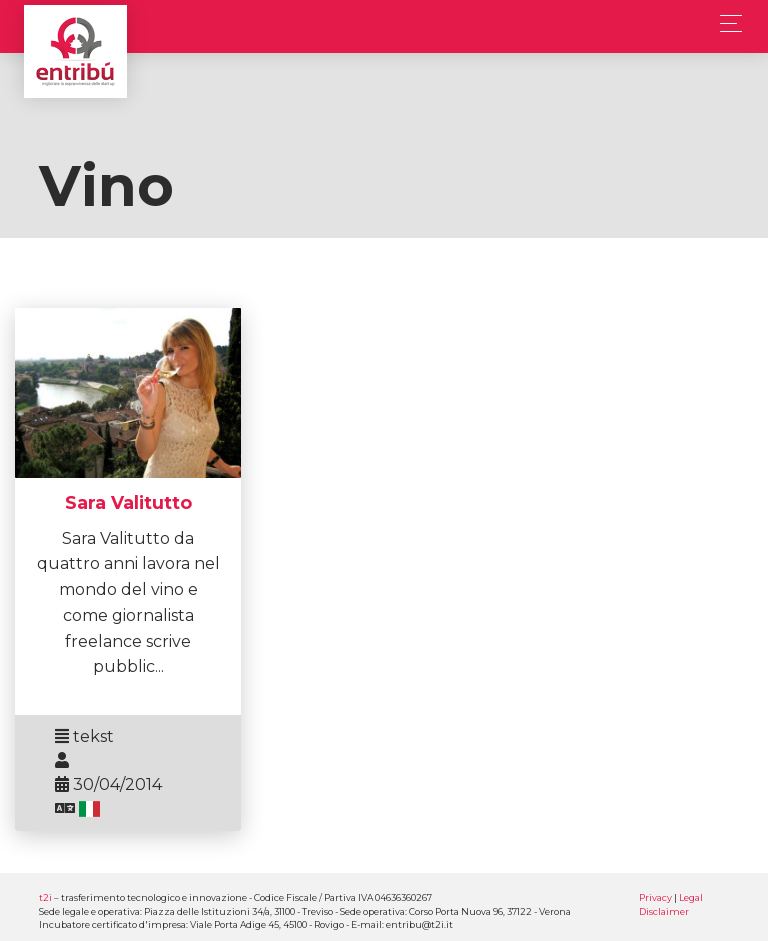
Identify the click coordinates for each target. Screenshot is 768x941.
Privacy (655, 897)
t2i (45, 897)
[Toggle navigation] (725, 23)
